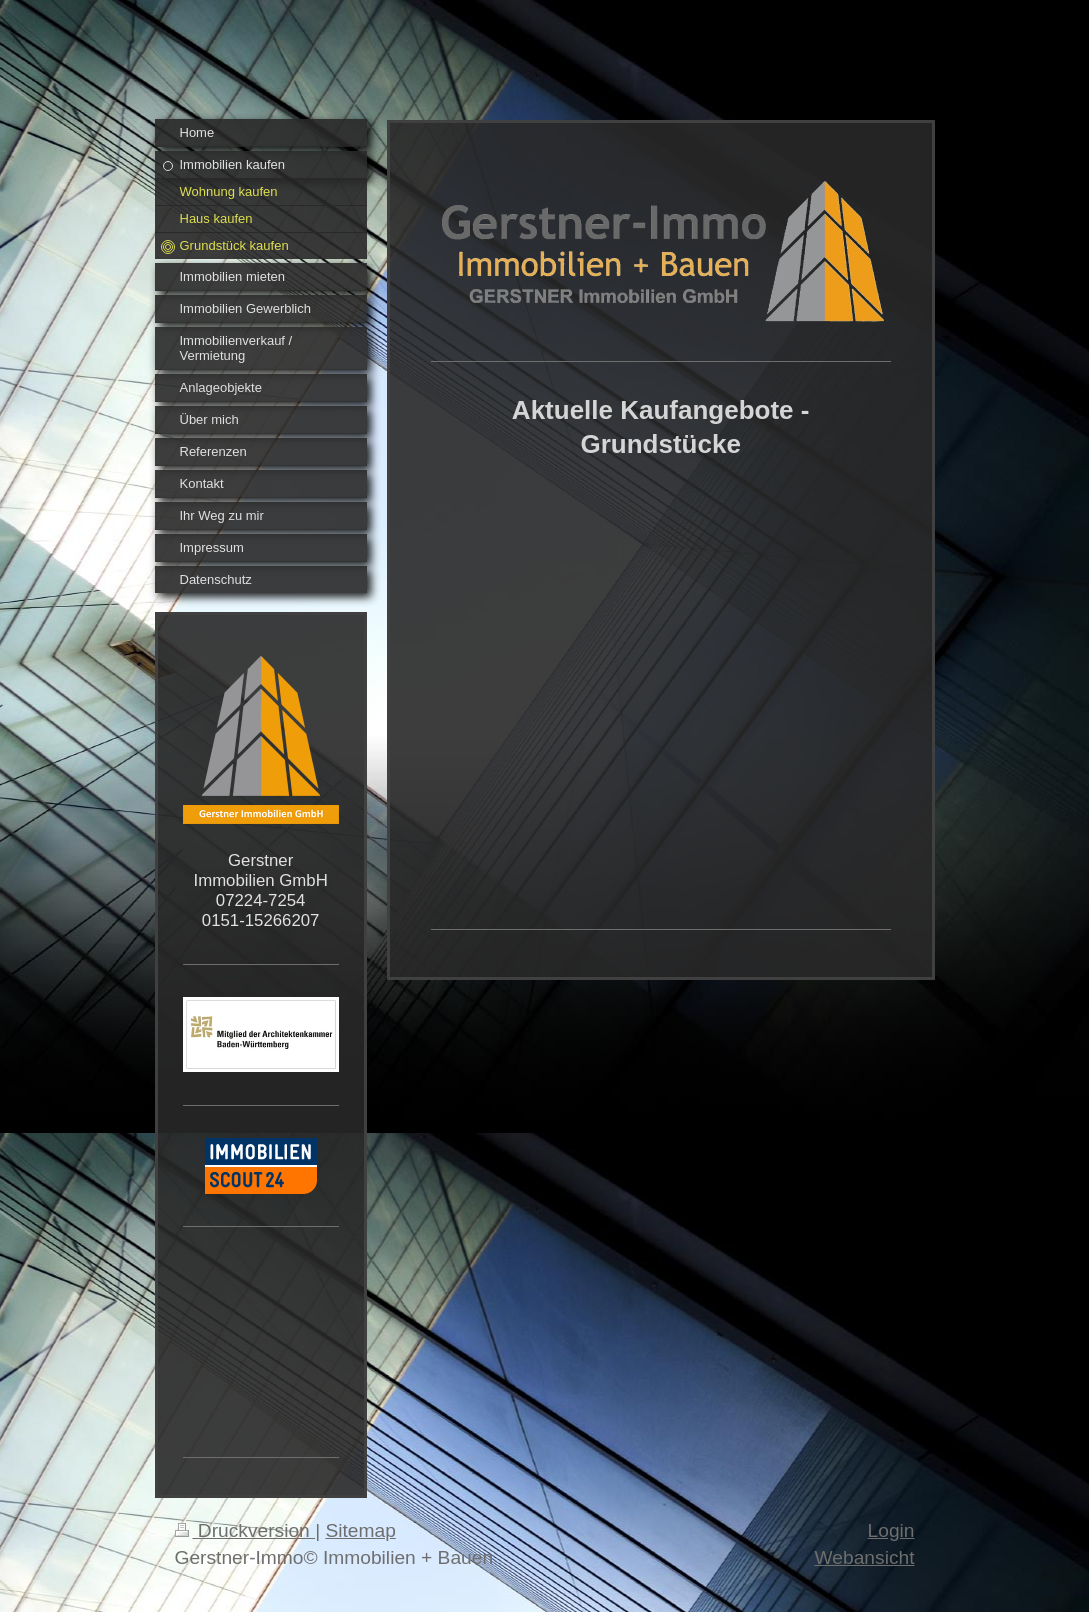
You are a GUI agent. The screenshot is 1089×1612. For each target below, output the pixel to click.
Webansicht (865, 1557)
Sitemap (360, 1530)
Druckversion (245, 1530)
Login (891, 1530)
